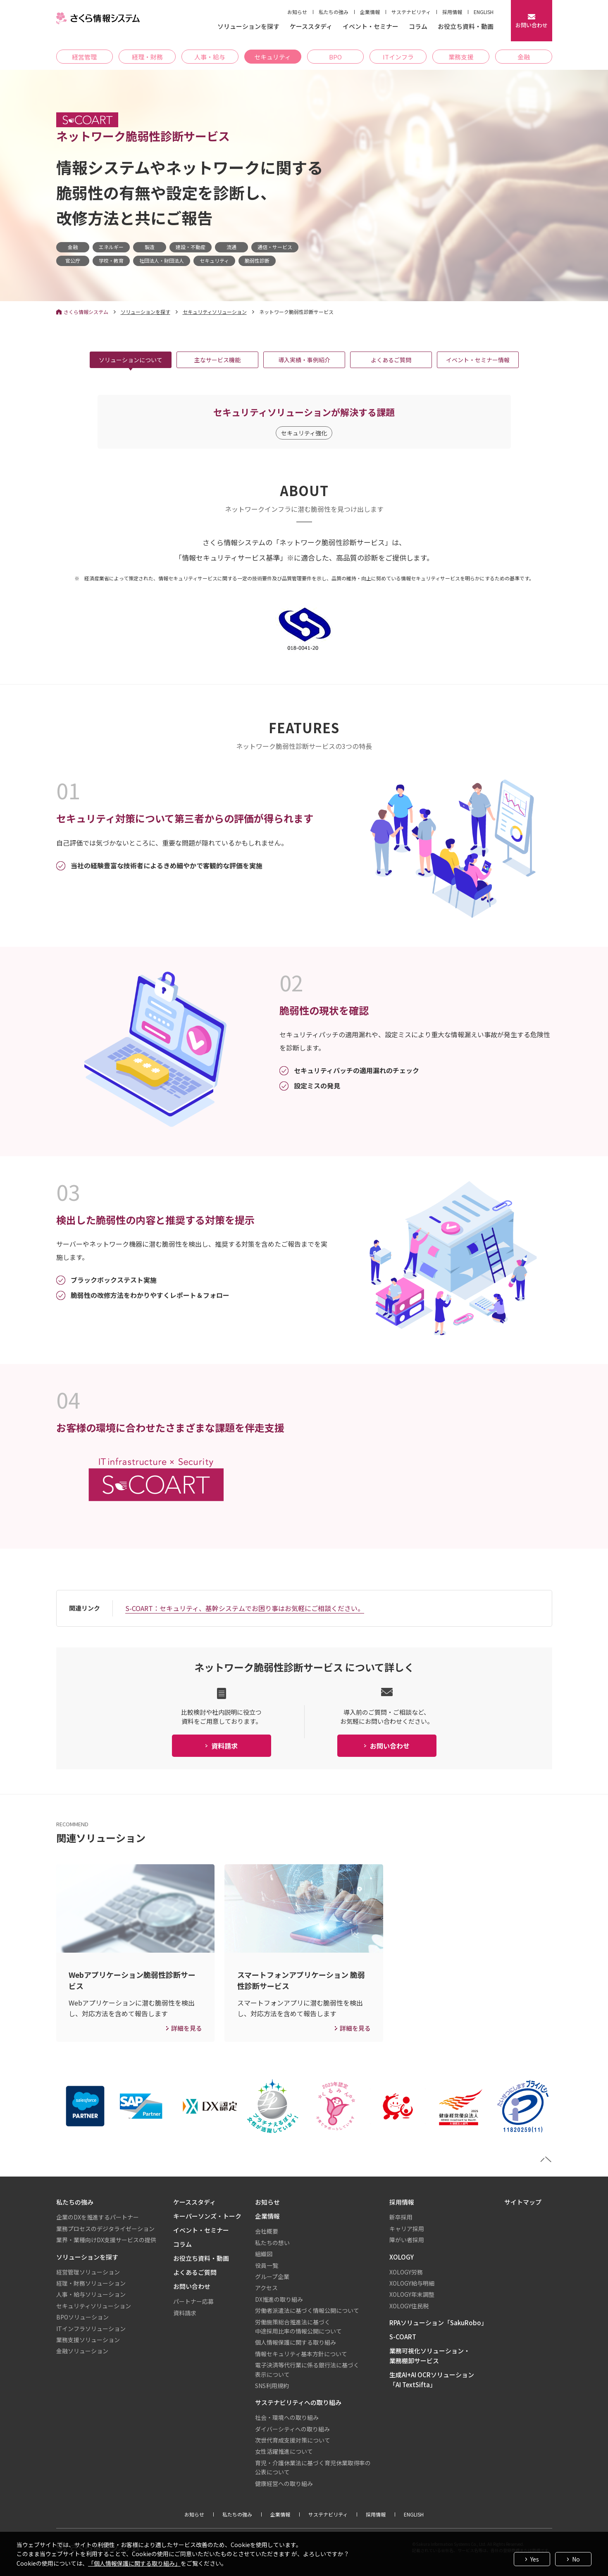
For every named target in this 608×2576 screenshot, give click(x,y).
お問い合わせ (191, 2286)
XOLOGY (401, 2257)
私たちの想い (272, 2243)
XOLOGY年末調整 (411, 2294)
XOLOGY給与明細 (411, 2283)
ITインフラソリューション (91, 2328)
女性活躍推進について (284, 2451)
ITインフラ (398, 56)
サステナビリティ (411, 11)
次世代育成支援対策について (292, 2440)
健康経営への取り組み (284, 2483)
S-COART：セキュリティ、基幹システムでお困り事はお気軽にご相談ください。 (244, 1608)
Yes (534, 2559)
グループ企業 (272, 2276)
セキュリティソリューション (215, 311)
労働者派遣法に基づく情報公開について (307, 2310)
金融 (523, 56)
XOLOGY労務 (406, 2272)
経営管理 (84, 56)
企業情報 (370, 11)
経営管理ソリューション (88, 2272)
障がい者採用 (406, 2240)
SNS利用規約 (272, 2385)
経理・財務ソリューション (91, 2283)
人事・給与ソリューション (91, 2294)
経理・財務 (147, 56)
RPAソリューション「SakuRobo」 (438, 2322)
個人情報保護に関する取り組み (295, 2342)
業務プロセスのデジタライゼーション (105, 2228)
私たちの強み (333, 11)
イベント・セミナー (370, 27)
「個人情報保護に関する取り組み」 (134, 2563)
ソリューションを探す (248, 27)
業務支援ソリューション (88, 2340)
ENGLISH (484, 11)
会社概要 (266, 2231)
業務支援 (460, 56)
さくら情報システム (86, 311)
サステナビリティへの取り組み (298, 2402)
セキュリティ (272, 56)
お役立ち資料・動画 (466, 27)
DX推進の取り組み (279, 2299)
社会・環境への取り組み (287, 2417)
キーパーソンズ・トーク (207, 2216)
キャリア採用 (406, 2228)
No (576, 2559)
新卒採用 (400, 2217)
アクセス (266, 2288)
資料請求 (184, 2313)
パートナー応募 (193, 2301)
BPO (335, 56)
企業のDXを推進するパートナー (97, 2217)
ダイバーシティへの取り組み (292, 2429)
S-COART (402, 2336)
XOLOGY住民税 (409, 2306)
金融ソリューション (82, 2351)
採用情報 (452, 11)
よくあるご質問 (195, 2272)
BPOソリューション (82, 2317)
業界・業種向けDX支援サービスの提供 (106, 2240)
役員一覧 (266, 2265)
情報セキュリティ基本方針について (301, 2354)
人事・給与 (209, 56)
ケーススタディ (311, 27)
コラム (418, 27)
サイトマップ (522, 2202)
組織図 (263, 2254)
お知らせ (297, 11)
